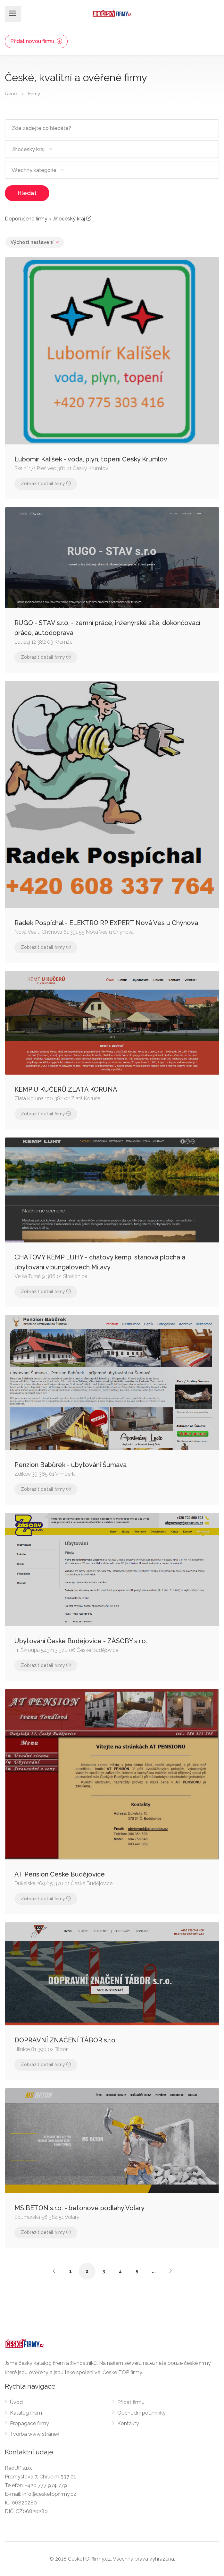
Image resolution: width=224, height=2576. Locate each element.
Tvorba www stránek (34, 2434)
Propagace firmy (29, 2423)
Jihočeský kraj (69, 219)
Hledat (27, 193)
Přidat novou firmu (36, 41)
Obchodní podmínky (141, 2413)
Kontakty (128, 2423)
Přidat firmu (131, 2402)
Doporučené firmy (26, 219)
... (154, 2271)
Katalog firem (26, 2413)
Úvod (11, 94)
